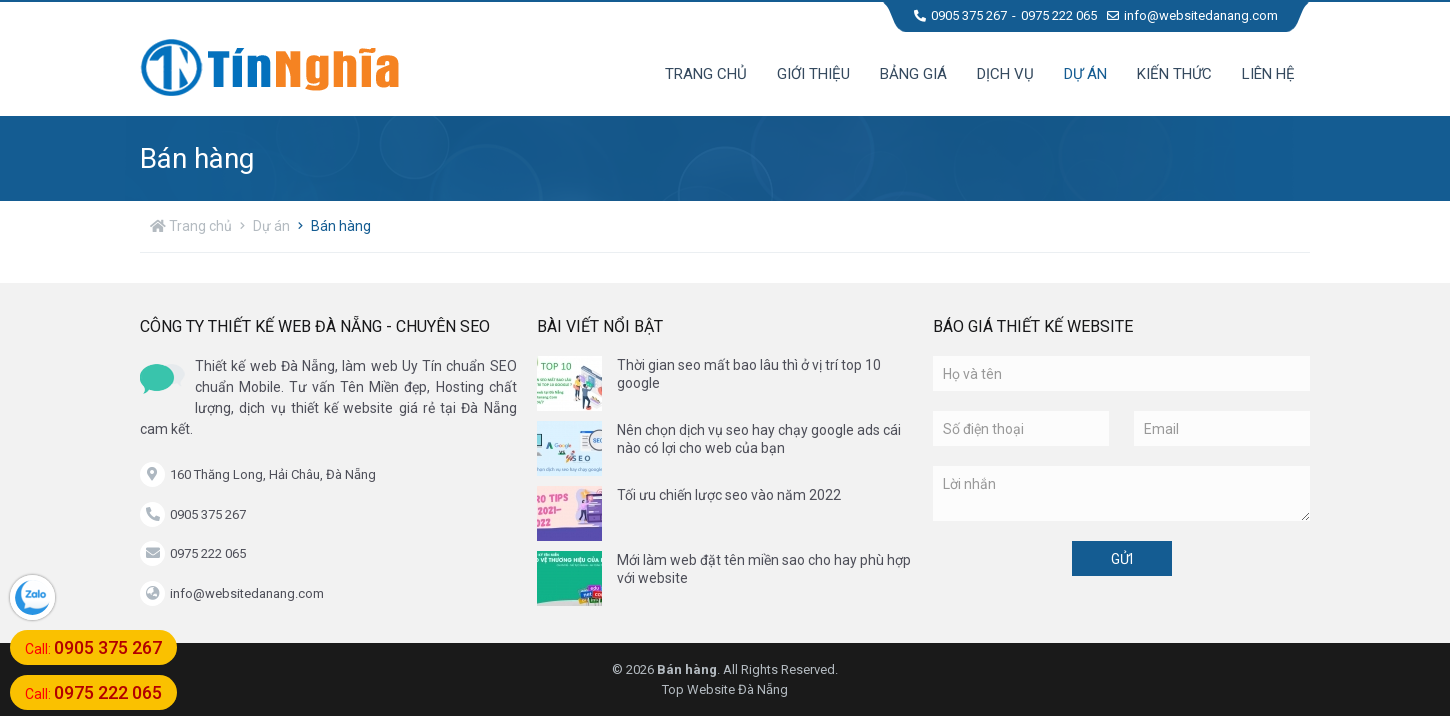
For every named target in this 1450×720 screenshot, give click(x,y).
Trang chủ (706, 74)
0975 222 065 (1059, 15)
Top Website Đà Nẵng (725, 689)
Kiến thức (1174, 74)
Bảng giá (913, 74)
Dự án (1085, 74)
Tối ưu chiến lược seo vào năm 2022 (729, 495)
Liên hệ (1268, 74)
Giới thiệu (813, 74)
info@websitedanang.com (1192, 15)
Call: (93, 647)
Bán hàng (341, 226)
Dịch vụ (1005, 74)
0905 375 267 (960, 15)
